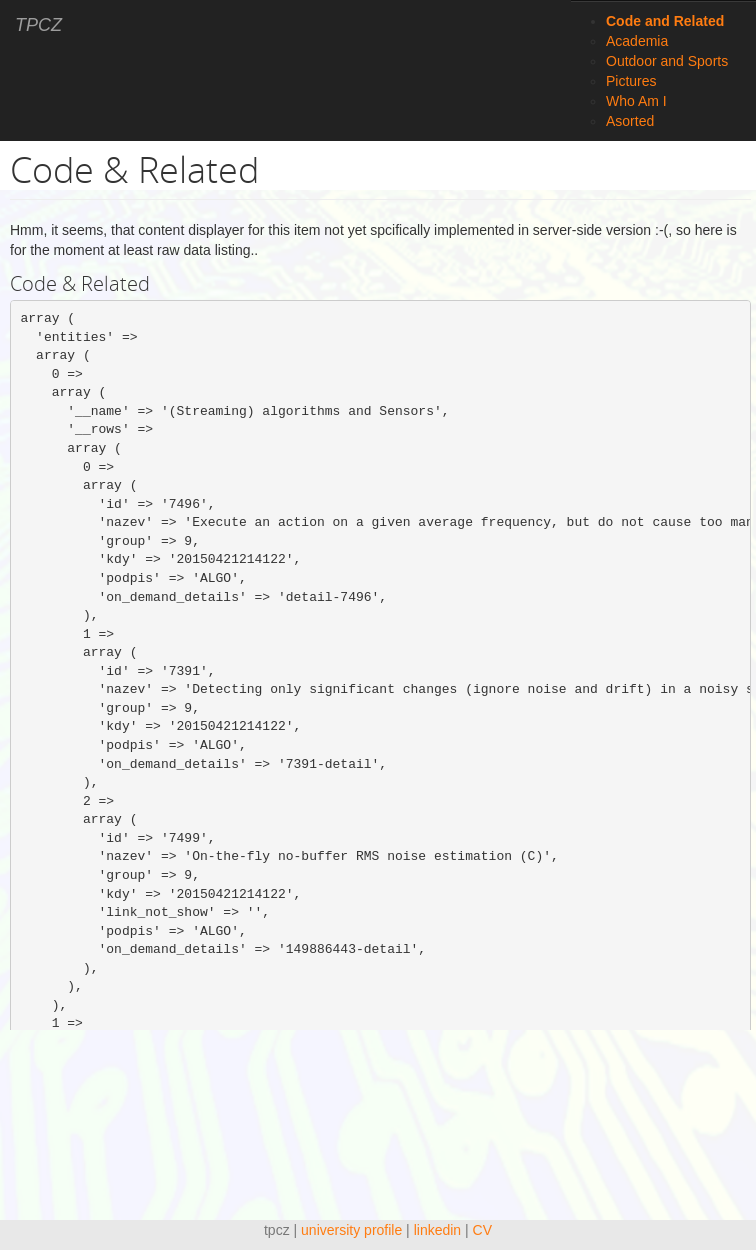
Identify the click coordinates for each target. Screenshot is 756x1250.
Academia (637, 41)
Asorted (630, 121)
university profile (351, 1230)
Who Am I (636, 101)
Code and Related (665, 21)
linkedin (437, 1230)
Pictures (631, 81)
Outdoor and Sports (667, 61)
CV (482, 1230)
